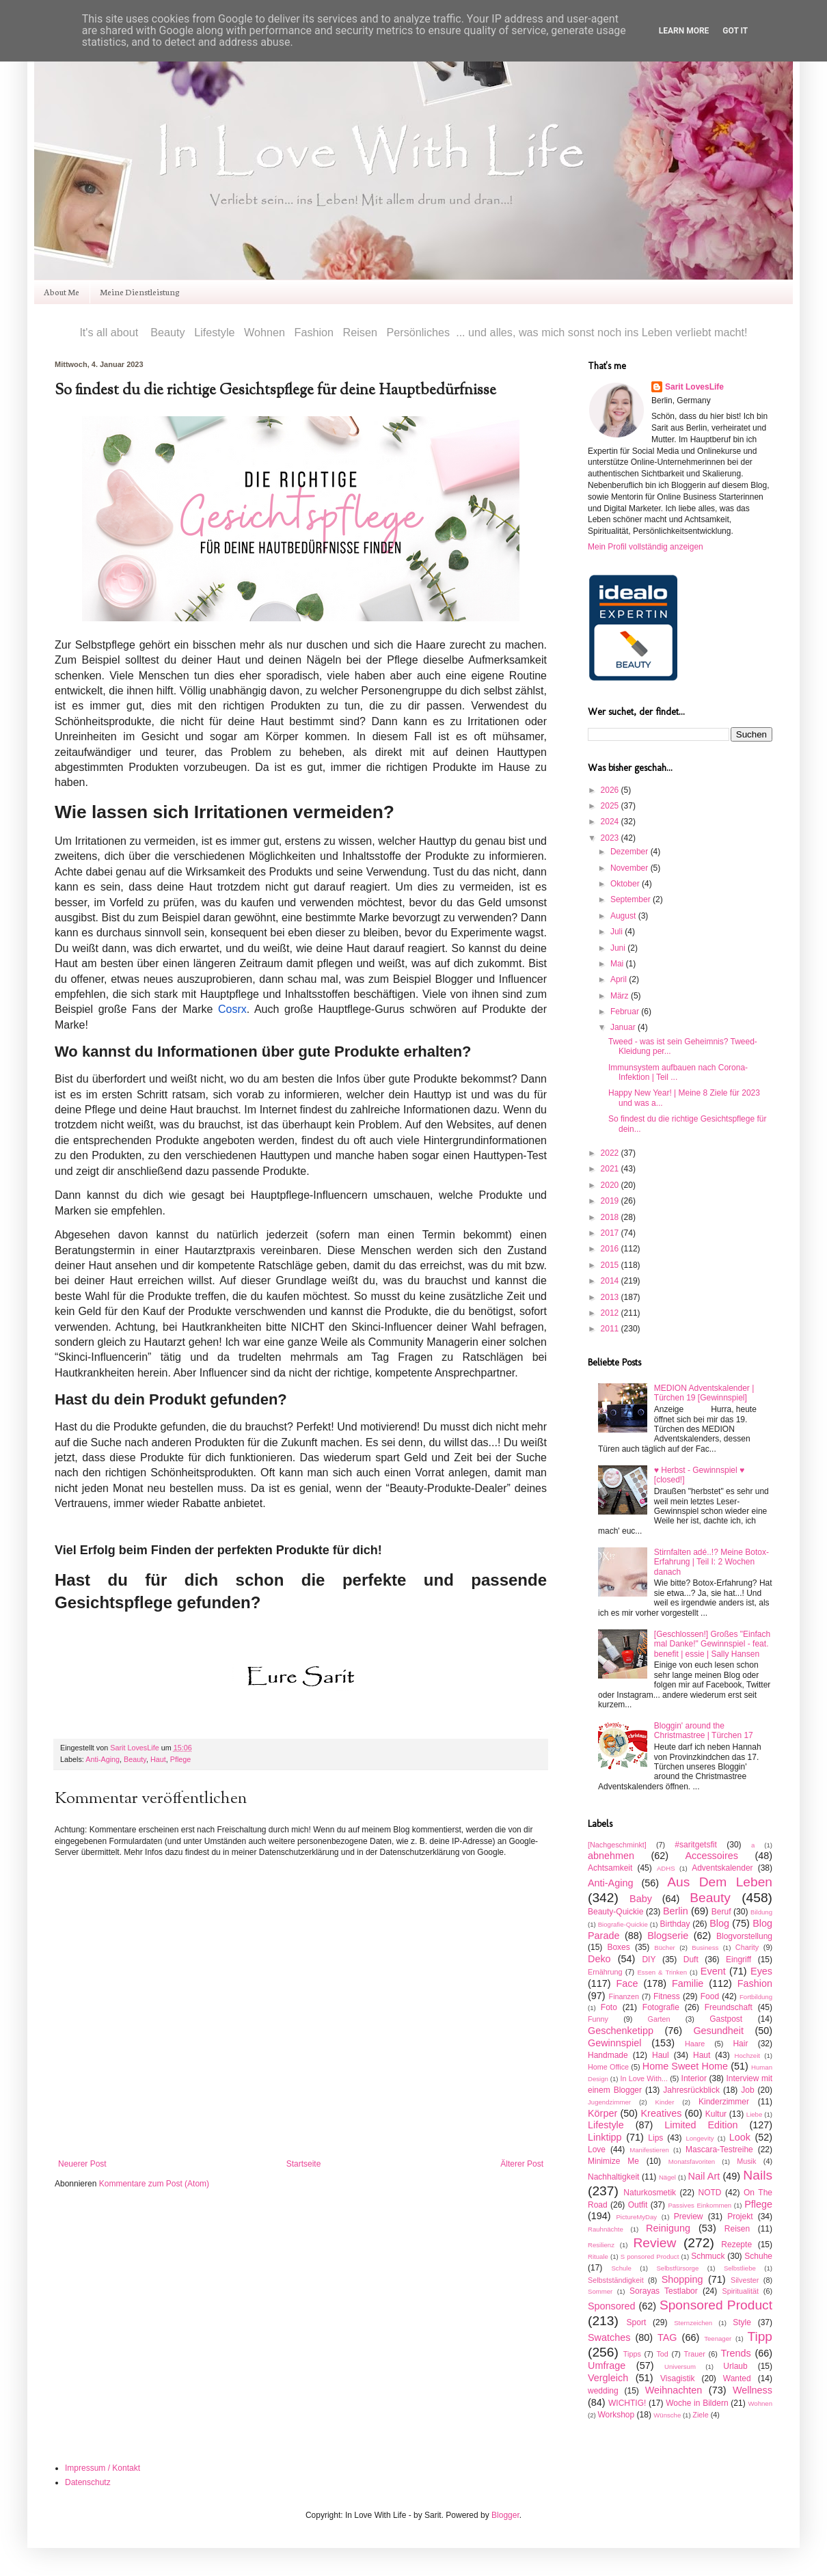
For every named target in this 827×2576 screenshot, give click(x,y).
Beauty (135, 1759)
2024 (611, 821)
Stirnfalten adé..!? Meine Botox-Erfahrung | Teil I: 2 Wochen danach (711, 1562)
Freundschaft (729, 2007)
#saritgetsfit (695, 1844)
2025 (611, 806)
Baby (640, 1898)
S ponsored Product (650, 2256)
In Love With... (643, 2078)
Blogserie (667, 1935)
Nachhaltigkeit (613, 2177)
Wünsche (667, 2415)
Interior (694, 2078)
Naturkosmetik (649, 2192)
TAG (667, 2337)
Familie (687, 1983)
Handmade (608, 2055)
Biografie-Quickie (623, 1924)
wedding (603, 2391)
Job (747, 2090)
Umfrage (606, 2365)
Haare (695, 2043)
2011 (611, 1328)
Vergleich (608, 2377)
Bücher (664, 1947)
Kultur (716, 2114)
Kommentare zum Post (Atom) (154, 2183)
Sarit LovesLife (135, 1748)
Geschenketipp (620, 2030)
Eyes (761, 1971)
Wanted (737, 2378)
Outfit (638, 2205)
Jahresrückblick (691, 2090)
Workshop (615, 2414)
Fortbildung (756, 1997)
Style (742, 2322)
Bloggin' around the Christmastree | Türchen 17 (703, 1730)
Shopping (682, 2279)
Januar (624, 1027)
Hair (740, 2043)
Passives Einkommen (699, 2205)
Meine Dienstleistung (140, 291)
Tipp (759, 2336)
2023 (611, 838)
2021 (611, 1169)
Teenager (717, 2338)
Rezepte (736, 2244)
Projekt (740, 2216)
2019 (611, 1201)
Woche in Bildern (697, 2403)
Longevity (700, 2138)
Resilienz (601, 2245)
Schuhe (758, 2256)
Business (705, 1947)
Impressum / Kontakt (102, 2468)
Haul (660, 2055)
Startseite (303, 2164)
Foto (609, 2007)
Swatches (609, 2337)
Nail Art (704, 2176)
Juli (617, 931)
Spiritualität (740, 2291)
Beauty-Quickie (615, 1911)
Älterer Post (521, 2164)
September (631, 899)
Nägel (667, 2177)
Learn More (684, 31)
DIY (648, 1959)
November (630, 868)
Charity (747, 1947)
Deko (599, 1958)
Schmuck (707, 2256)
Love (597, 2149)
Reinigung (668, 2228)
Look (739, 2137)
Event (713, 1971)
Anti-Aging (102, 1759)
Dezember (630, 851)
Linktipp (605, 2137)
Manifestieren (649, 2150)
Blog (719, 1923)
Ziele (700, 2415)
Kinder (665, 2102)
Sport (637, 2322)
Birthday (675, 1924)
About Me (61, 291)
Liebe (754, 2114)
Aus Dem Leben (719, 1882)
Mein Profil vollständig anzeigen (645, 547)
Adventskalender (722, 1868)
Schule (621, 2268)
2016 (611, 1248)
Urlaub (735, 2366)
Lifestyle (606, 2124)
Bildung (761, 1912)
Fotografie (660, 2007)
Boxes (618, 1947)
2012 (611, 1313)
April (619, 979)
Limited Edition (700, 2124)
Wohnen (760, 2403)
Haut (158, 1759)
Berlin (675, 1911)
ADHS (666, 1868)
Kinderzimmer (724, 2101)
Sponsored (612, 2306)
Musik (746, 2161)
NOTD (710, 2192)
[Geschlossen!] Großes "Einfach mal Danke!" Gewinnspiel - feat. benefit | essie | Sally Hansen (712, 1644)
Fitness (666, 1996)
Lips (655, 2138)
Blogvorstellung (744, 1936)
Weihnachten (674, 2390)
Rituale (598, 2256)
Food (710, 1996)
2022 (611, 1153)
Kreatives (660, 2113)
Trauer (694, 2354)
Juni (618, 948)
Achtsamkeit (610, 1868)
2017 (611, 1233)
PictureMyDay (636, 2217)
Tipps (632, 2354)
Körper (602, 2113)
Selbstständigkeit (616, 2280)
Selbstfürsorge (677, 2268)
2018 (611, 1217)
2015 (611, 1265)
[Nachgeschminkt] (617, 1845)
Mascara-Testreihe (719, 2149)
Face (627, 1983)
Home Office (608, 2067)
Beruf (721, 1911)
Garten (659, 2019)
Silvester (745, 2280)
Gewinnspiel (614, 2042)
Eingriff (738, 1959)
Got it (735, 31)
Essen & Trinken (662, 1972)
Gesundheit (718, 2030)
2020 (611, 1185)
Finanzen (624, 1996)
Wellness (752, 2390)
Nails (757, 2175)
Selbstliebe (740, 2268)
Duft (691, 1959)
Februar (625, 1011)
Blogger (505, 2515)
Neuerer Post (82, 2164)
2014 (611, 1281)
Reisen (737, 2229)
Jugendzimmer (609, 2102)
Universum (680, 2366)
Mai (618, 963)
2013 (611, 1297)
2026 (611, 790)
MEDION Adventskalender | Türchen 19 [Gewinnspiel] (704, 1392)
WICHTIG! (627, 2403)
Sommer (600, 2291)
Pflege (180, 1759)
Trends (736, 2353)
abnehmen (611, 1855)
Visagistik (677, 2378)
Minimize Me (613, 2161)
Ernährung (605, 1972)
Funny (598, 2019)
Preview (688, 2216)
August (624, 916)
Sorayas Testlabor (663, 2291)
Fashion (754, 1983)
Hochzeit (747, 2055)
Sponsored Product (716, 2305)
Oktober (626, 884)
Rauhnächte (605, 2229)
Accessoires (711, 1855)
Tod (662, 2354)
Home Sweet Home (685, 2066)
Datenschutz (88, 2482)
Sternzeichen (693, 2323)
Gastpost (725, 2019)
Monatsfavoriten (691, 2161)
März (620, 996)
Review (654, 2243)
